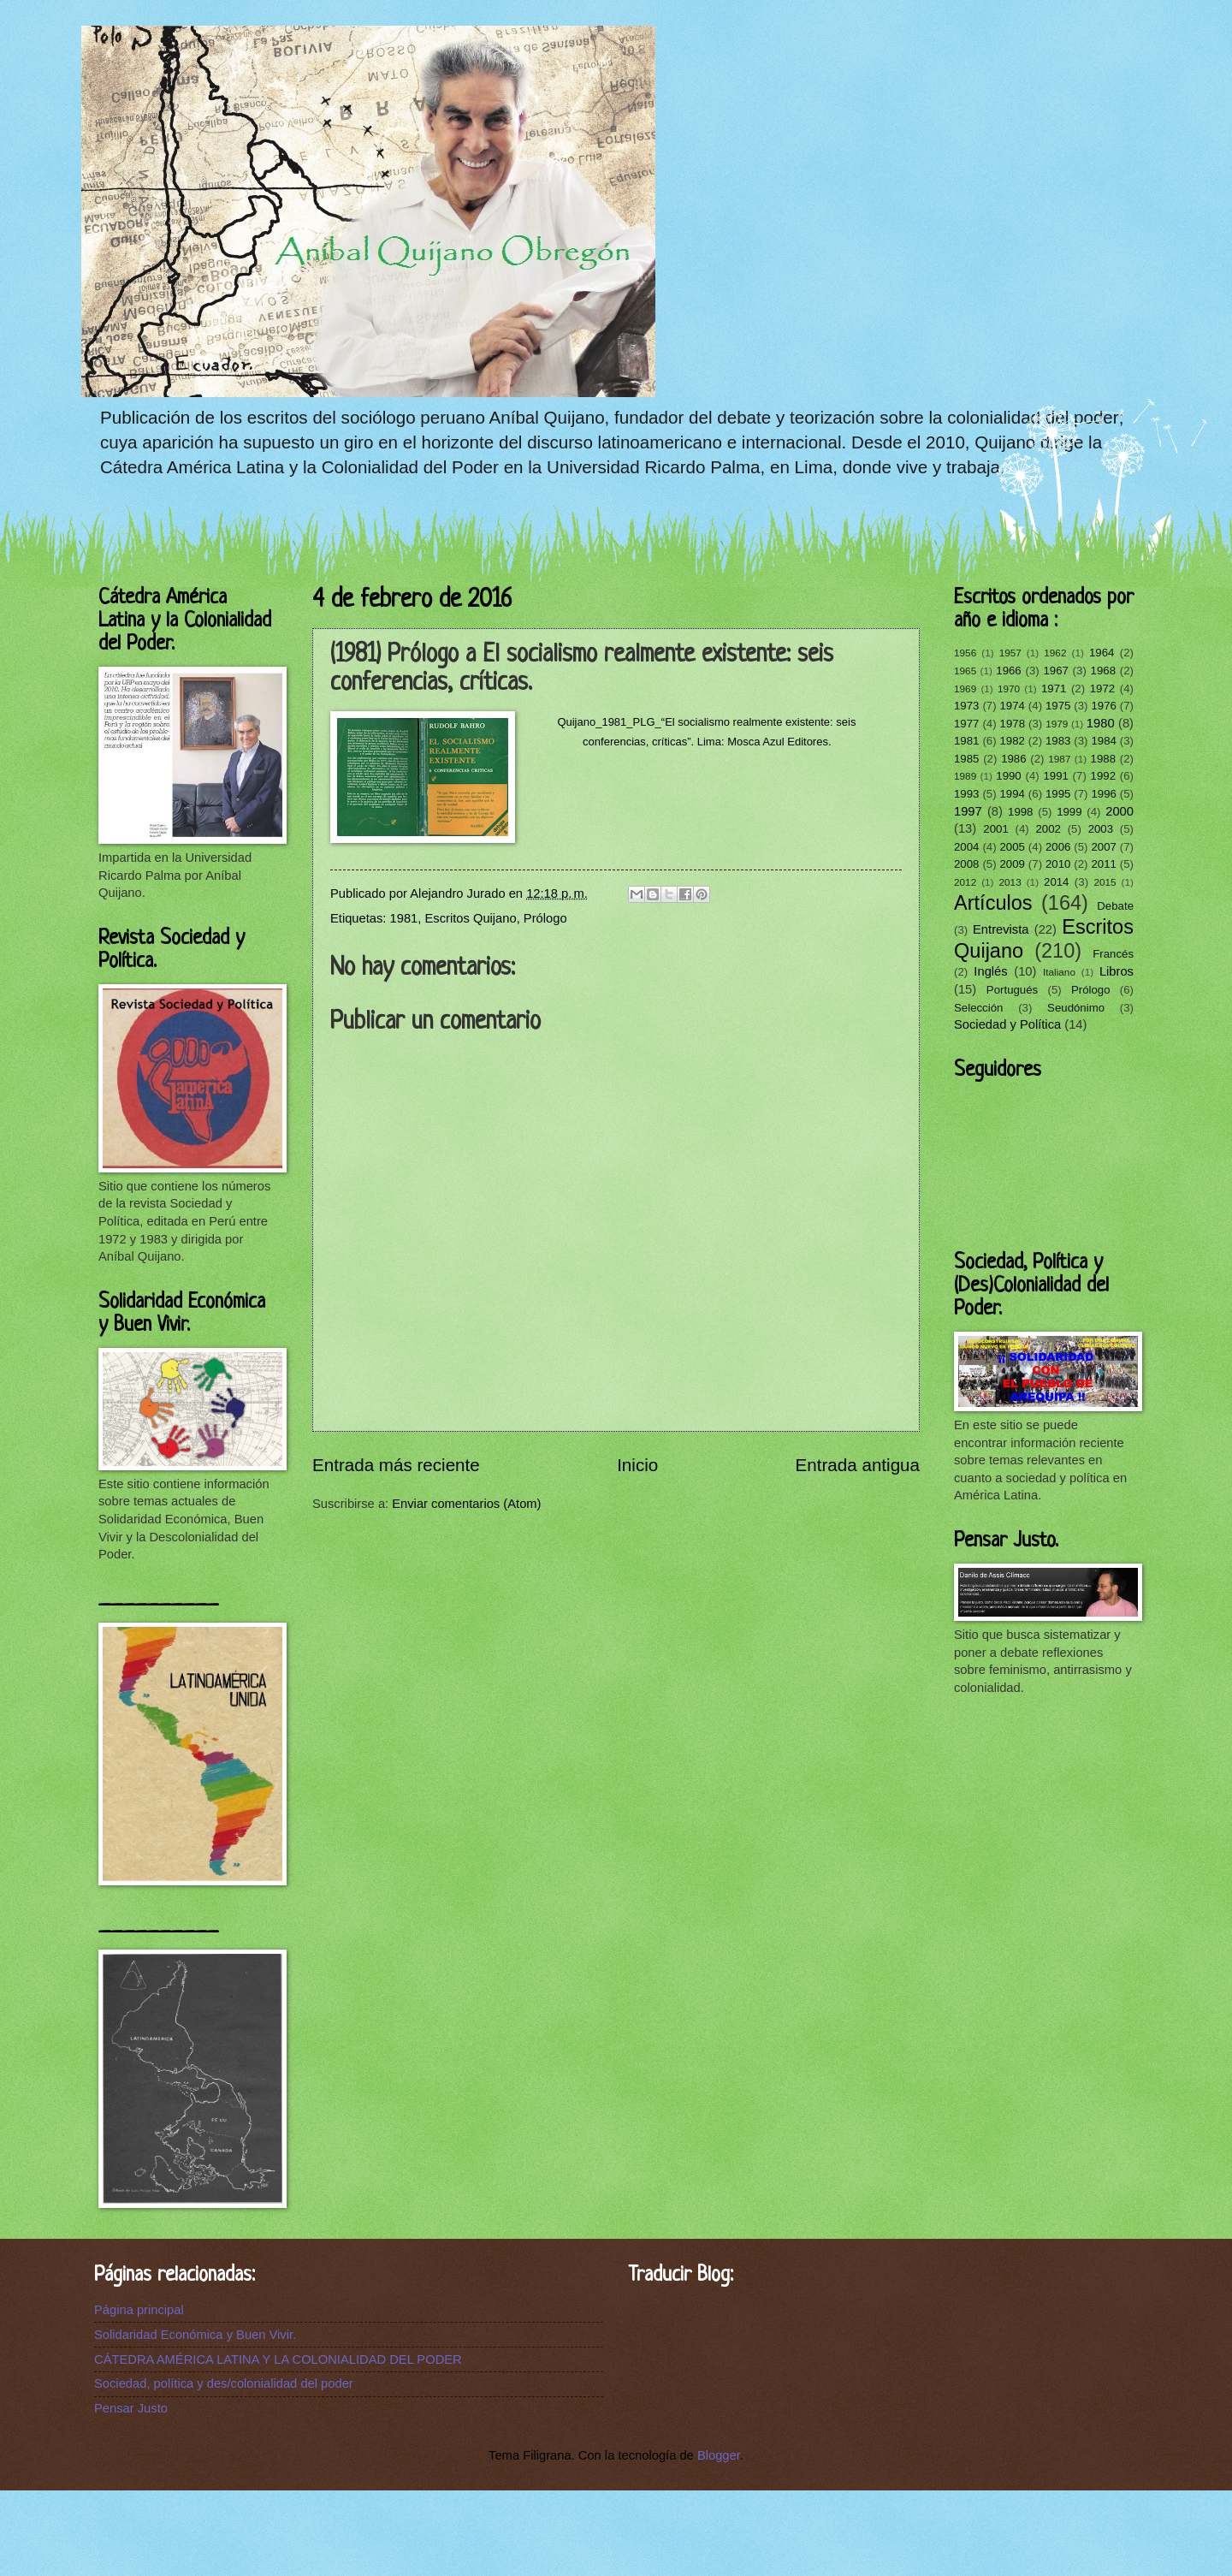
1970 (1009, 688)
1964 (1101, 652)
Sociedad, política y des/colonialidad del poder (223, 2383)
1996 (1103, 793)
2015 (1104, 881)
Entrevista (1000, 929)
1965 (965, 670)
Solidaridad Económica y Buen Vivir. (195, 2335)
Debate (1115, 905)
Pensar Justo (131, 2408)
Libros (1116, 971)
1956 (965, 652)
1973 (966, 705)
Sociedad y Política (1007, 1024)
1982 (1011, 740)
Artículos (993, 903)
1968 (1103, 670)
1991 (1055, 775)
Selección (978, 1007)
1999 (1069, 811)
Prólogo (545, 918)
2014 (1056, 881)
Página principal (139, 2310)
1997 (968, 811)
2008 (966, 864)
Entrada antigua (858, 1465)
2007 (1103, 846)
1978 (1012, 723)
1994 (1011, 793)
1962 (1055, 652)
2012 (965, 881)
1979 (1056, 723)
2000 (1119, 811)
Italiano (1059, 971)
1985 (966, 758)
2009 (1011, 864)
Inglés (990, 971)
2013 (1010, 881)
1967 (1055, 670)
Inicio (637, 1465)
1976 (1103, 705)
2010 (1057, 864)
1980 (1101, 723)
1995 (1057, 793)
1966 (1008, 670)
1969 (965, 688)
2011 (1103, 864)
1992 (1103, 775)
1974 (1011, 705)
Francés (1113, 953)
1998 (1020, 811)
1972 (1102, 688)
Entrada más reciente (396, 1465)
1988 (1103, 758)
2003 (1100, 828)
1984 (1103, 740)
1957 (1010, 652)
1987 (1059, 758)
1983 (1057, 740)
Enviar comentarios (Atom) (466, 1504)
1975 (1057, 705)
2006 (1057, 846)
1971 (1053, 688)
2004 (966, 846)
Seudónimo (1076, 1007)
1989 (965, 775)
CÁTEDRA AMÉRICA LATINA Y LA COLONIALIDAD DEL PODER (278, 2359)
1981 (404, 918)
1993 (966, 793)
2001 (995, 828)
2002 (1047, 828)
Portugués (1012, 989)
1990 (1008, 775)
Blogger (718, 2455)
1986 (1013, 758)
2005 (1011, 846)
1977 (966, 723)
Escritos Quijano (471, 918)
